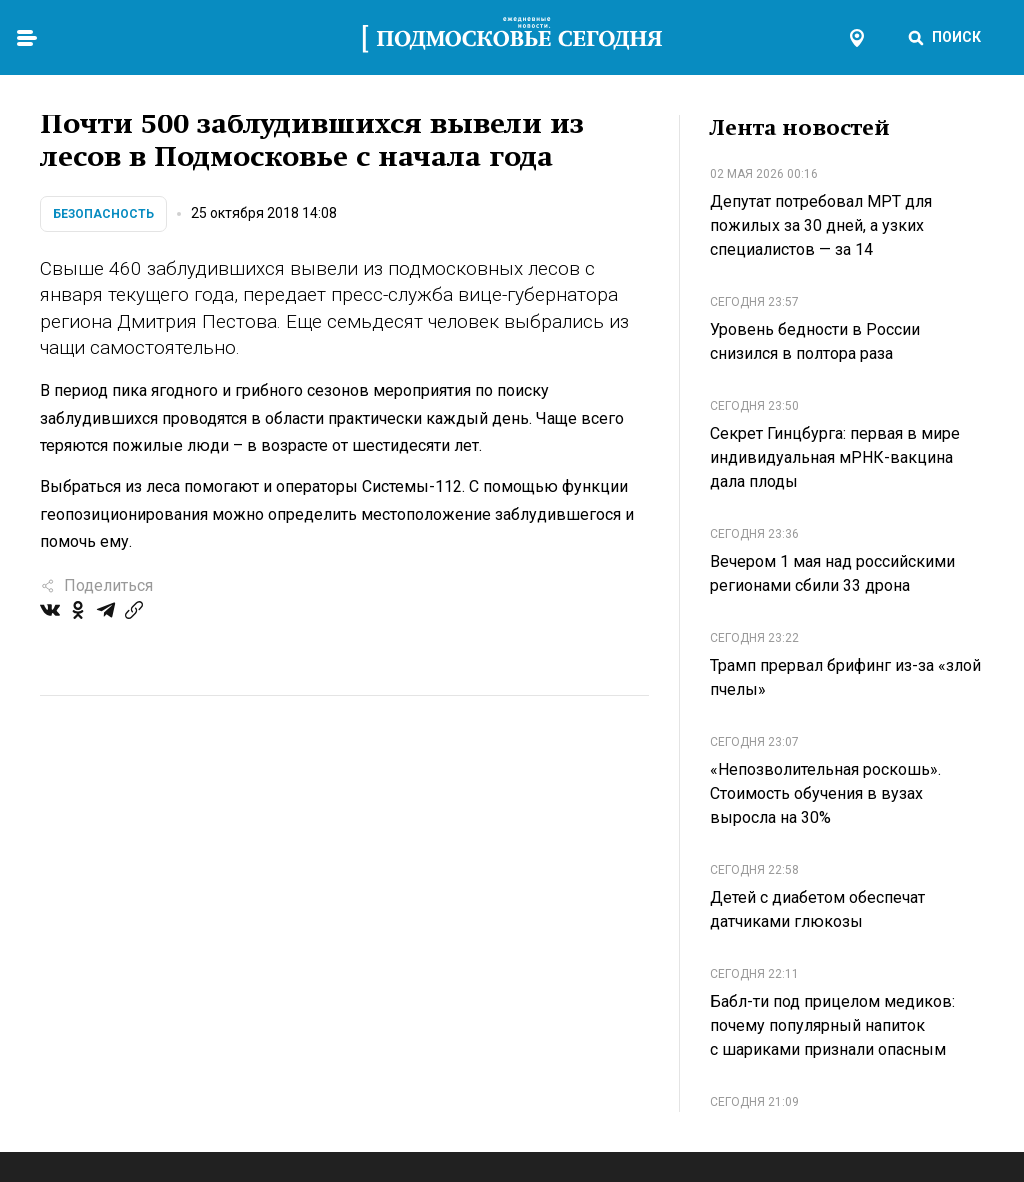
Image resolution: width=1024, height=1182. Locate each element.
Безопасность (103, 214)
